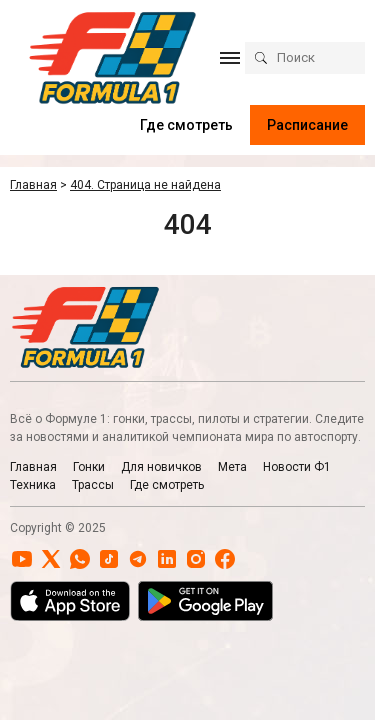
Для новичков (161, 467)
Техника (33, 485)
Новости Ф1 (297, 467)
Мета (232, 467)
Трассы (93, 485)
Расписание (307, 125)
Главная (33, 467)
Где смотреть (186, 125)
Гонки (89, 467)
